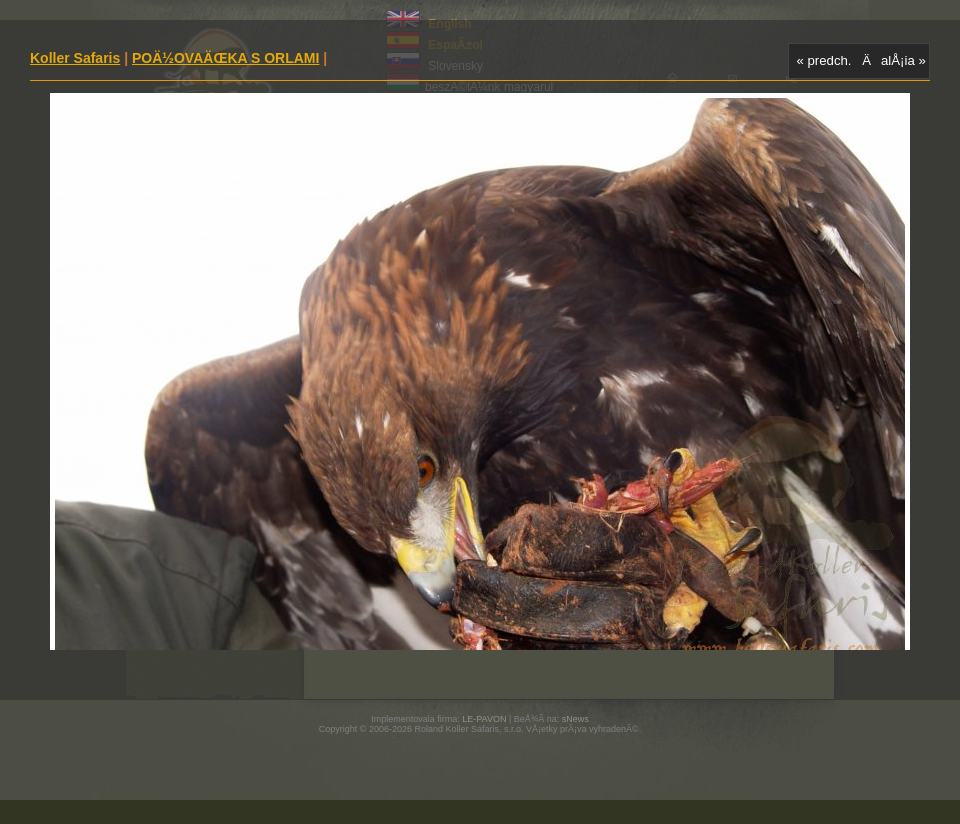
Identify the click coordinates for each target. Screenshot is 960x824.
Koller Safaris (75, 58)
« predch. (824, 60)
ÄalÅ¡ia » (894, 60)
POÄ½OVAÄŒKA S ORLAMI (225, 58)
